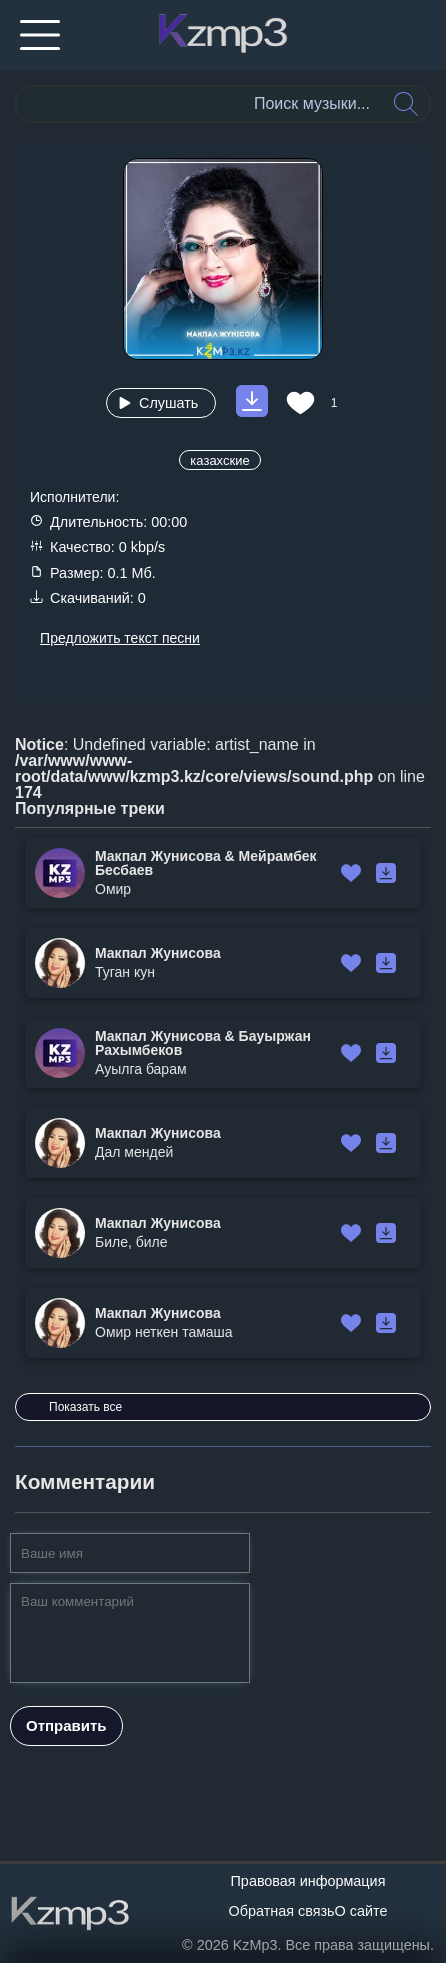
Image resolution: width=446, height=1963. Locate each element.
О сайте (361, 1911)
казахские (219, 460)
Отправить (66, 1725)
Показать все (85, 1407)
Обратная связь (282, 1911)
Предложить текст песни (120, 638)
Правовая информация (308, 1881)
